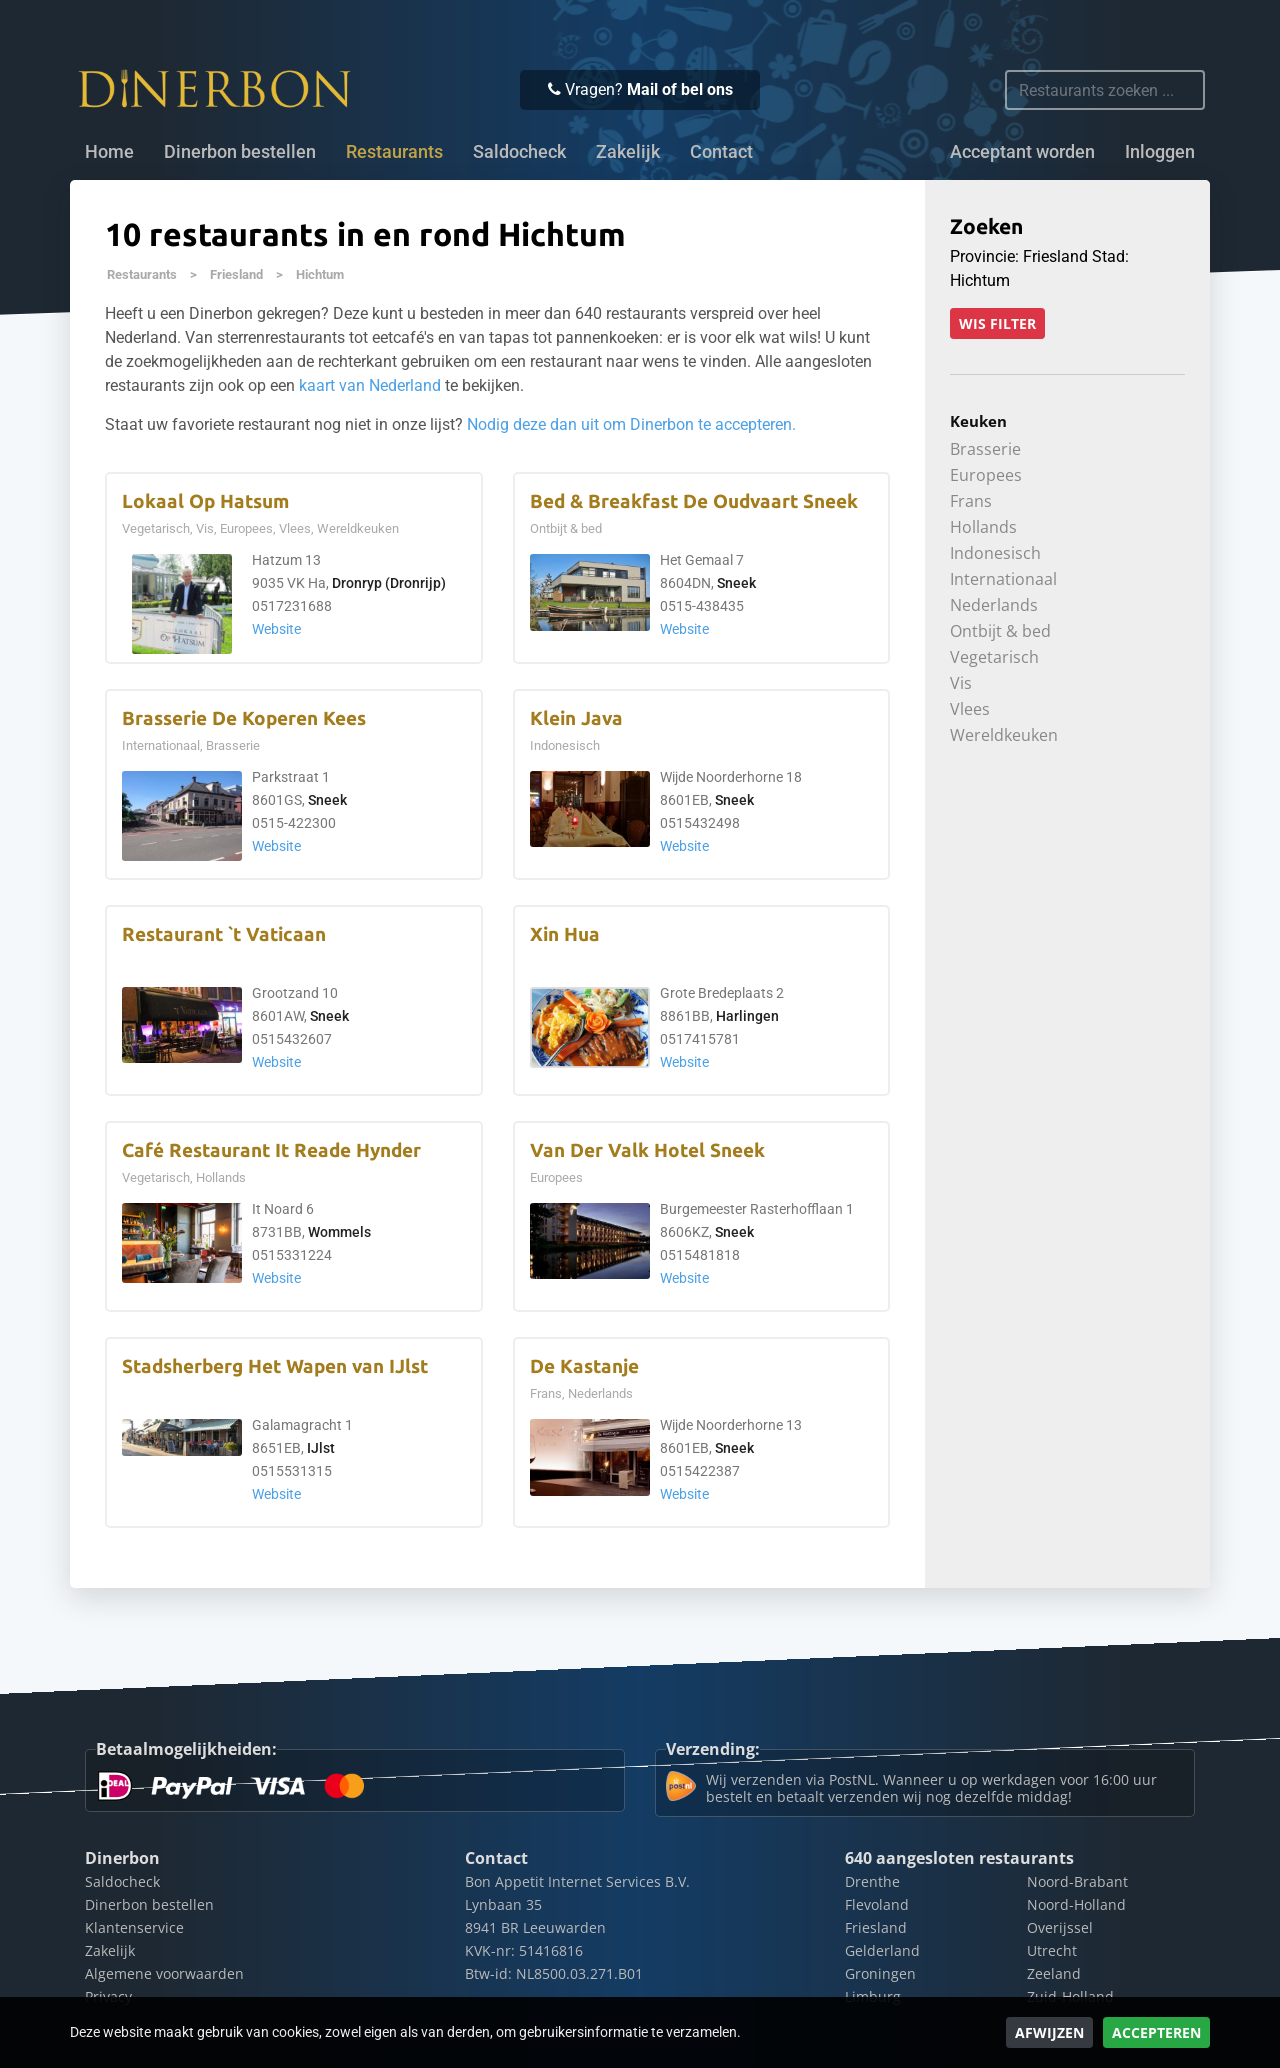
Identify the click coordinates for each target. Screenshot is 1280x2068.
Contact (721, 152)
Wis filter (997, 323)
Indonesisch (995, 553)
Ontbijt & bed (1000, 631)
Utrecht (1052, 1950)
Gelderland (882, 1950)
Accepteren (1156, 2032)
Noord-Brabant (1077, 1881)
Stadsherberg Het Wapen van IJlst (275, 1366)
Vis (961, 683)
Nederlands (994, 605)
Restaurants (142, 274)
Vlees (970, 709)
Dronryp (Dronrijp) (389, 583)
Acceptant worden (1022, 152)
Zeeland (1054, 1973)
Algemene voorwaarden (164, 1973)
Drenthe (872, 1881)
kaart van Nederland (370, 385)
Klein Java (576, 718)
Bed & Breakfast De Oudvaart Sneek (694, 501)
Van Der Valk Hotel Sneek (647, 1150)
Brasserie (985, 449)
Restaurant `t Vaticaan (224, 934)
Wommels (339, 1232)
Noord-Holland (1076, 1904)
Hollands (983, 527)
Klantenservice (134, 1927)
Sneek (736, 583)
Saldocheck (519, 152)
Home (109, 152)
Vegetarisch (994, 657)
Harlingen (747, 1016)
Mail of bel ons (680, 89)
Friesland (236, 274)
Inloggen (1160, 152)
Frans (971, 501)
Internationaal (1003, 579)
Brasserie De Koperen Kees (244, 718)
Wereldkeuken (1004, 735)
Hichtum (320, 274)
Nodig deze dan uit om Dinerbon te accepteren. (631, 424)
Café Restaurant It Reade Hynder (271, 1150)
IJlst (321, 1448)
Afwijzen (1049, 2032)
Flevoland (877, 1904)
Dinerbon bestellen (240, 152)
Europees (986, 475)
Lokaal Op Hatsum (205, 501)
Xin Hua (565, 934)
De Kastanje (584, 1366)
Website (276, 629)
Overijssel (1060, 1927)
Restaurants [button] (394, 152)
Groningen (880, 1973)
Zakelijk (628, 152)
